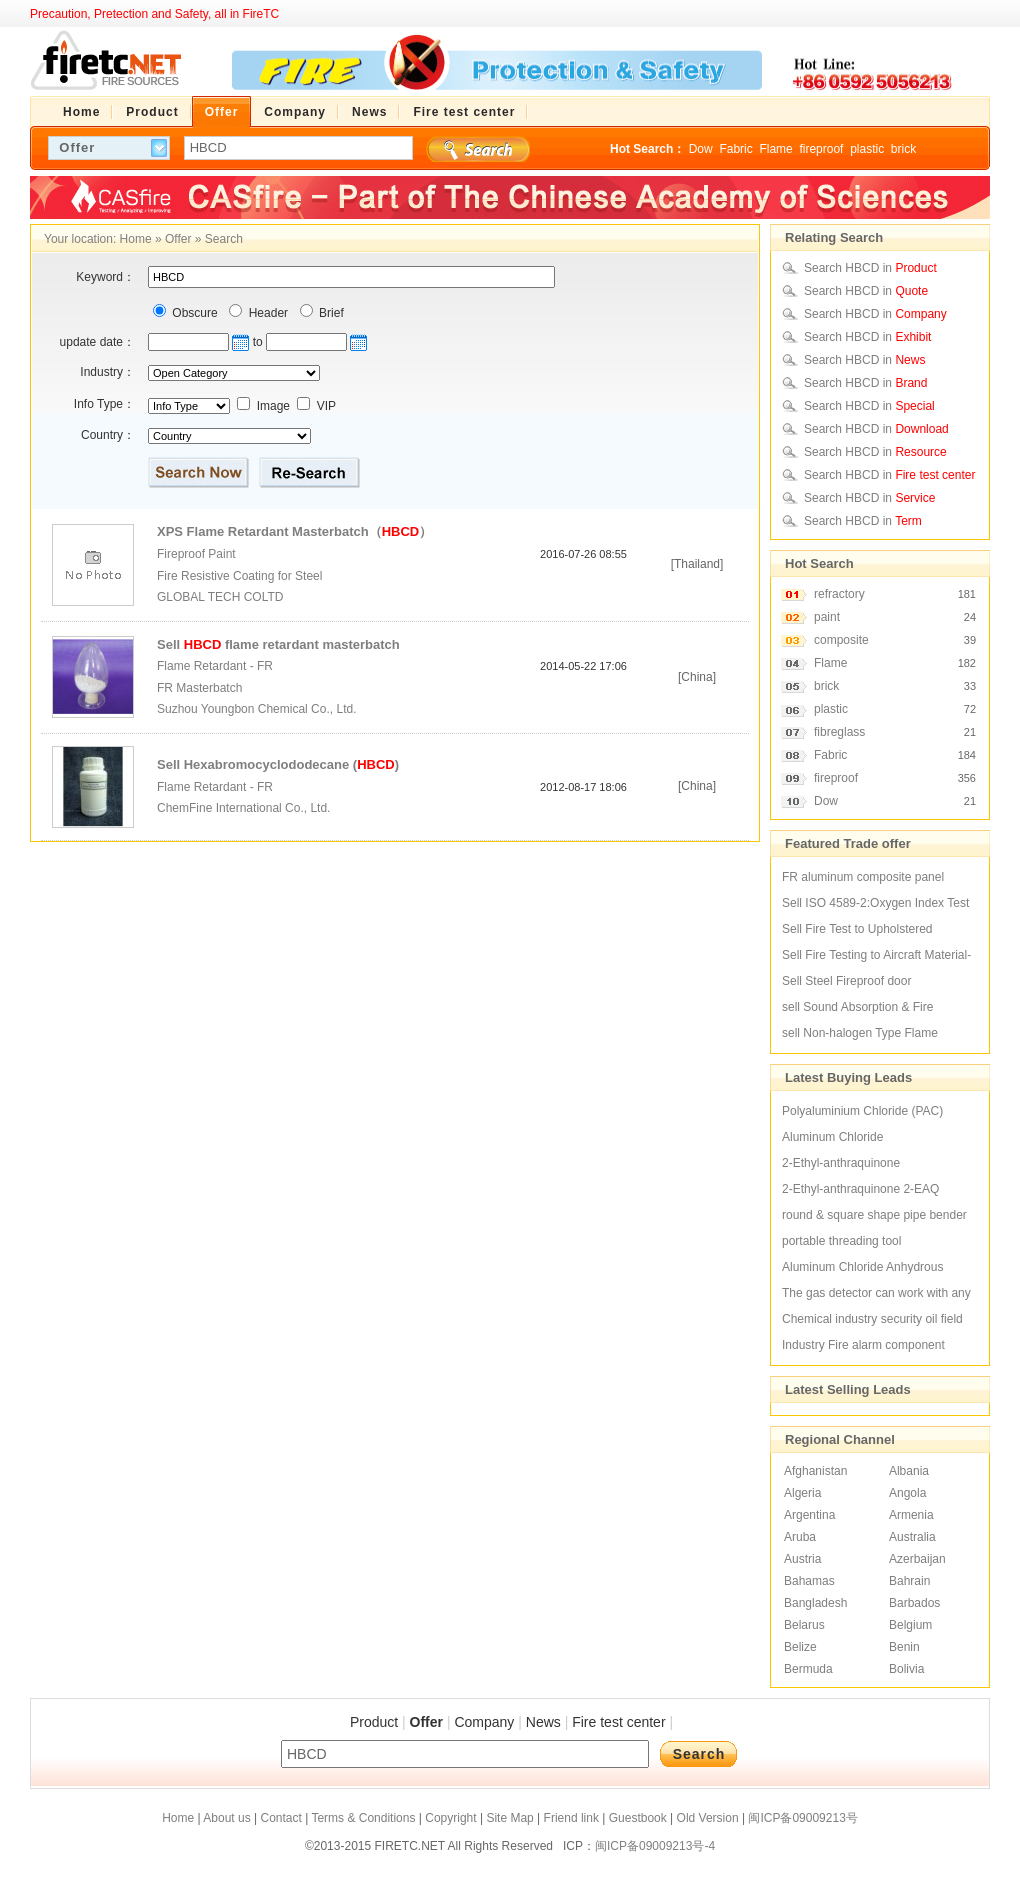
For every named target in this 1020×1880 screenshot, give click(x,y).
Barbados (914, 1603)
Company (484, 1722)
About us (226, 1818)
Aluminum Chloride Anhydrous (862, 1267)
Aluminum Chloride (832, 1137)
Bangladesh (815, 1603)
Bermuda (808, 1669)
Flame (775, 149)
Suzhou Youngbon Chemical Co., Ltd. (258, 709)
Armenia (911, 1515)
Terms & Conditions (363, 1818)
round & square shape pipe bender (874, 1215)
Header (266, 313)
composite (841, 640)
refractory (839, 594)
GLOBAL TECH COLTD (220, 597)
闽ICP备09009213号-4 (655, 1846)
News (543, 1722)
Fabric (735, 149)
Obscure (193, 313)
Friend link (571, 1818)
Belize (800, 1647)
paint (827, 617)
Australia (912, 1537)
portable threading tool (841, 1241)
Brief (330, 313)
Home (136, 239)
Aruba (800, 1537)
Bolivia (906, 1669)
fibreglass (839, 732)
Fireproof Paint (196, 554)
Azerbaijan (917, 1559)
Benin (904, 1647)
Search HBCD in (870, 268)
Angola (907, 1493)
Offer (178, 239)
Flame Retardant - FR (215, 666)
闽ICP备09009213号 (802, 1818)
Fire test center (618, 1722)
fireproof (821, 149)
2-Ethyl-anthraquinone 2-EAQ (860, 1189)
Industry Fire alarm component (863, 1345)
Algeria (802, 1493)
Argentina (809, 1515)
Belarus (804, 1625)
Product (374, 1722)
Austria (802, 1559)
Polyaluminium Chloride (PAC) (862, 1111)
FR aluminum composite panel (863, 877)
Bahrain (909, 1581)
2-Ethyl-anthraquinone (841, 1163)
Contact (280, 1818)
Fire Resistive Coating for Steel (239, 576)
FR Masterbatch (199, 688)
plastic (867, 149)
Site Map (509, 1818)
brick (903, 149)
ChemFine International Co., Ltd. (245, 808)
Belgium (910, 1625)
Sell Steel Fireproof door (846, 981)
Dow (701, 149)
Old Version (708, 1818)
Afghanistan (815, 1471)
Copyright (450, 1818)
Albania (909, 1471)
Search (224, 239)
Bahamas (809, 1581)
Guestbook (638, 1818)
